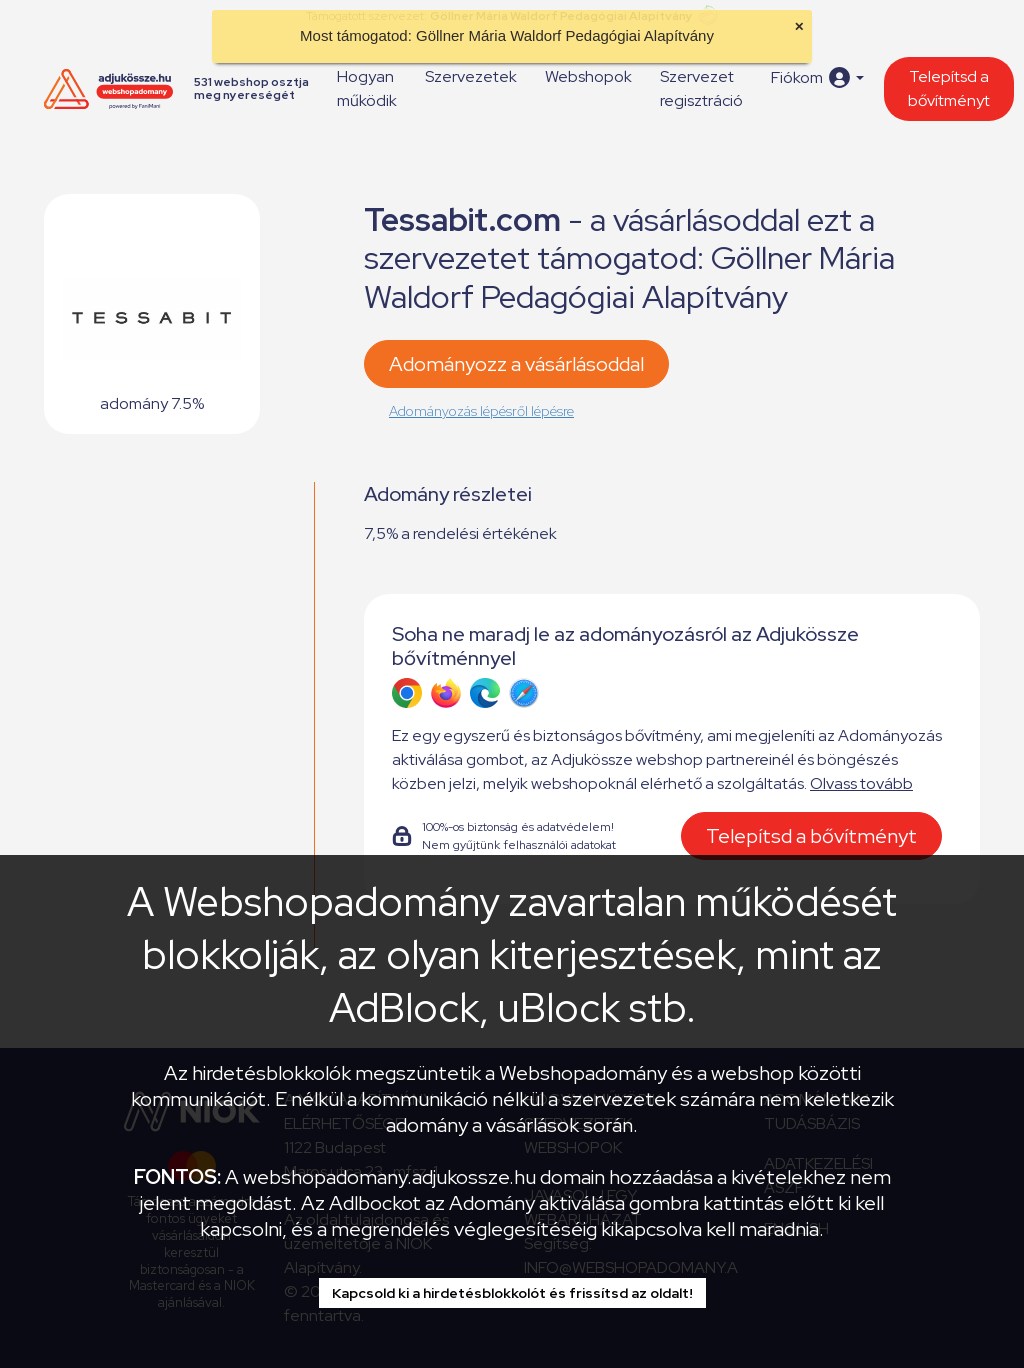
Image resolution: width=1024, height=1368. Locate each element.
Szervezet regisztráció (701, 88)
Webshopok (588, 76)
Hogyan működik (367, 88)
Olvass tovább (861, 783)
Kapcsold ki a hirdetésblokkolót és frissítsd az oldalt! (512, 1293)
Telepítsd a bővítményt (949, 88)
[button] (817, 77)
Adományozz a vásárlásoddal (516, 364)
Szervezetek (471, 76)
